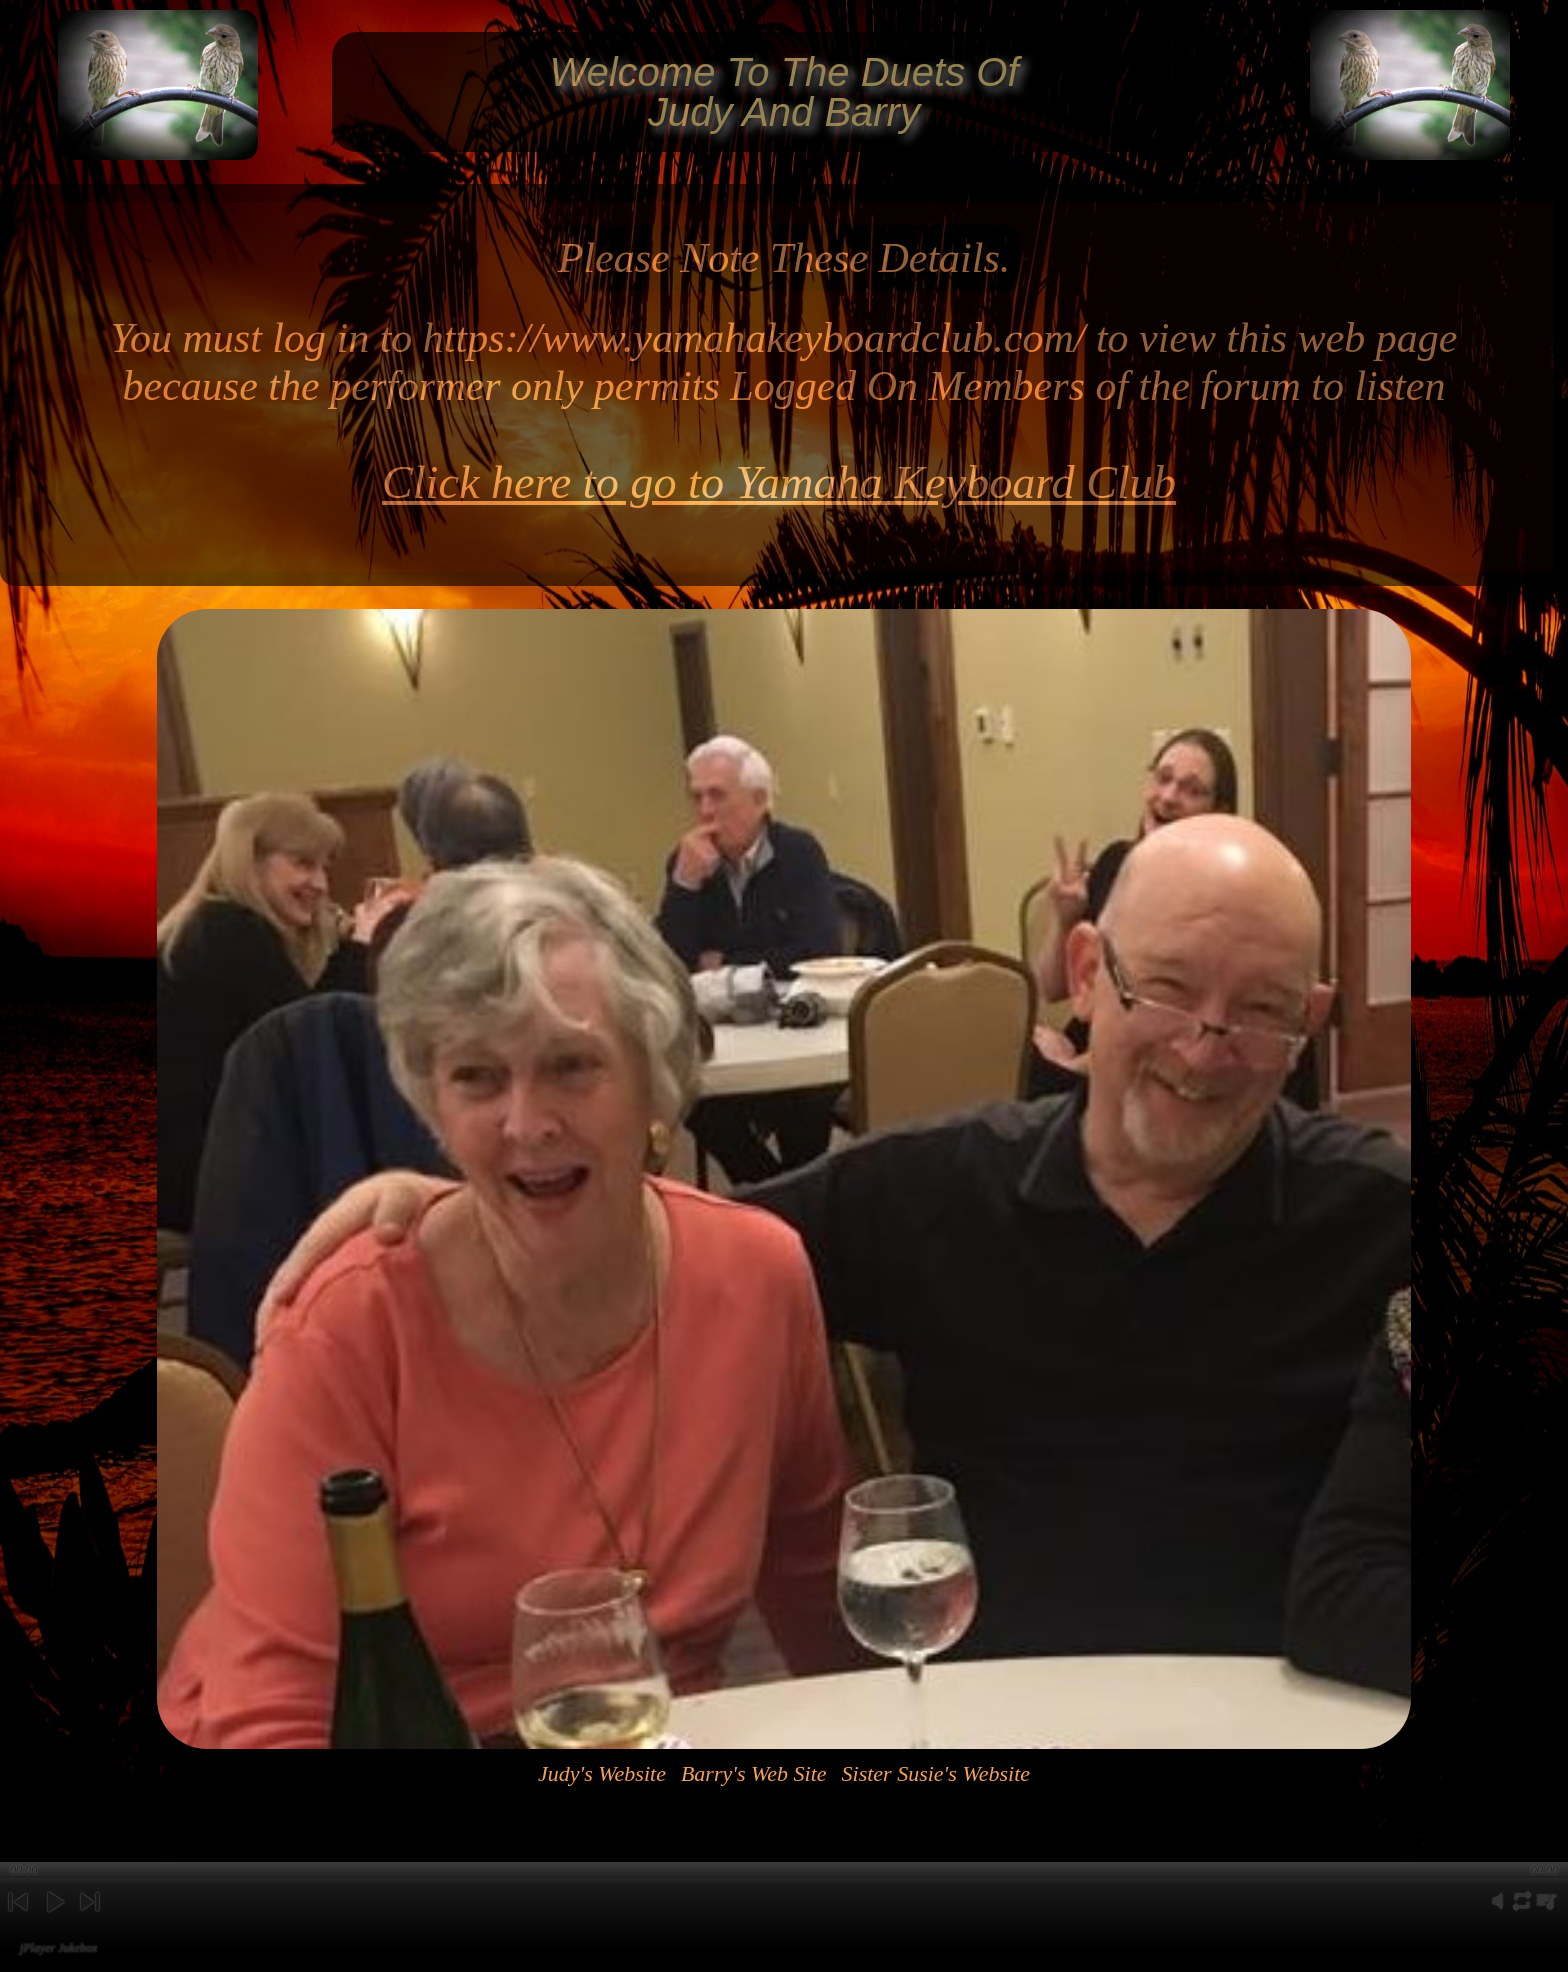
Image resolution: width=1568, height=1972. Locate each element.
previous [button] (18, 1918)
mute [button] (1498, 1912)
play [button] (54, 1918)
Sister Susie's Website (936, 1773)
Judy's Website (602, 1773)
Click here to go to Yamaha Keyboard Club (779, 482)
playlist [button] (1546, 1912)
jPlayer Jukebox (58, 1948)
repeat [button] (1522, 1912)
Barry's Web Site (754, 1773)
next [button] (89, 1918)
